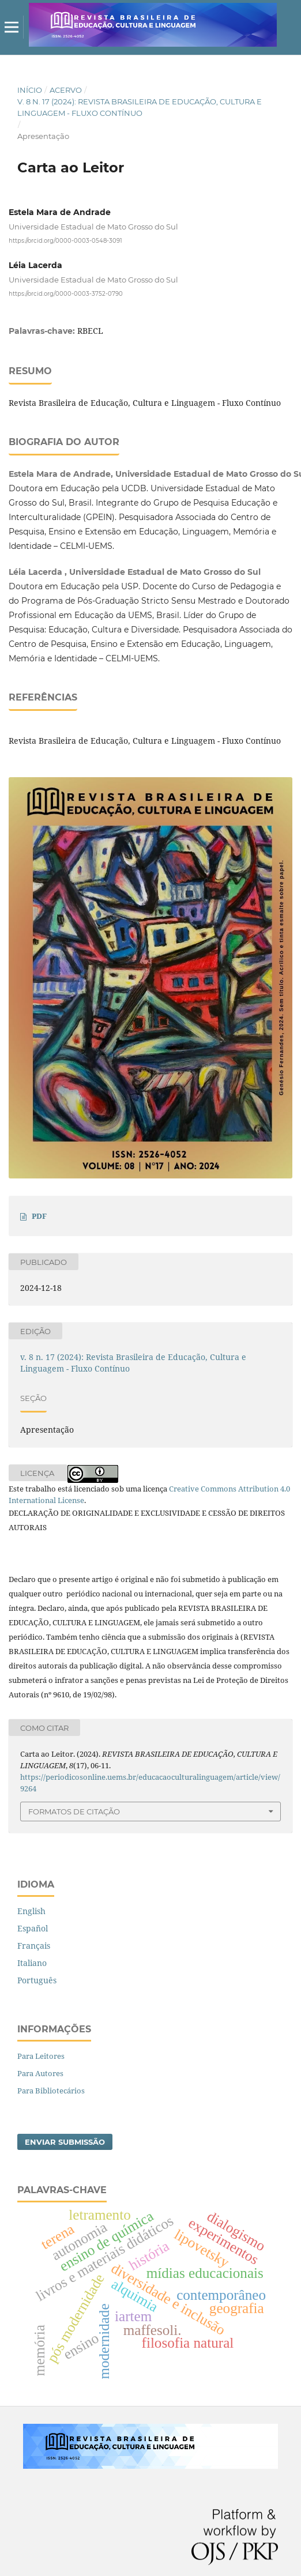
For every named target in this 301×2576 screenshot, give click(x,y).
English (31, 1910)
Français (33, 1945)
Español (32, 1928)
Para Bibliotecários (51, 2090)
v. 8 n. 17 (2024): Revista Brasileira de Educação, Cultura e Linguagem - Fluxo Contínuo (139, 107)
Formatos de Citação (74, 1811)
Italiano (32, 1962)
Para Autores (40, 2073)
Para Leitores (41, 2056)
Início (29, 90)
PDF (39, 1216)
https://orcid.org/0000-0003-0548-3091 (65, 240)
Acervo (66, 90)
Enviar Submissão (65, 2141)
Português (37, 1980)
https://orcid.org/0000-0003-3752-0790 (66, 293)
